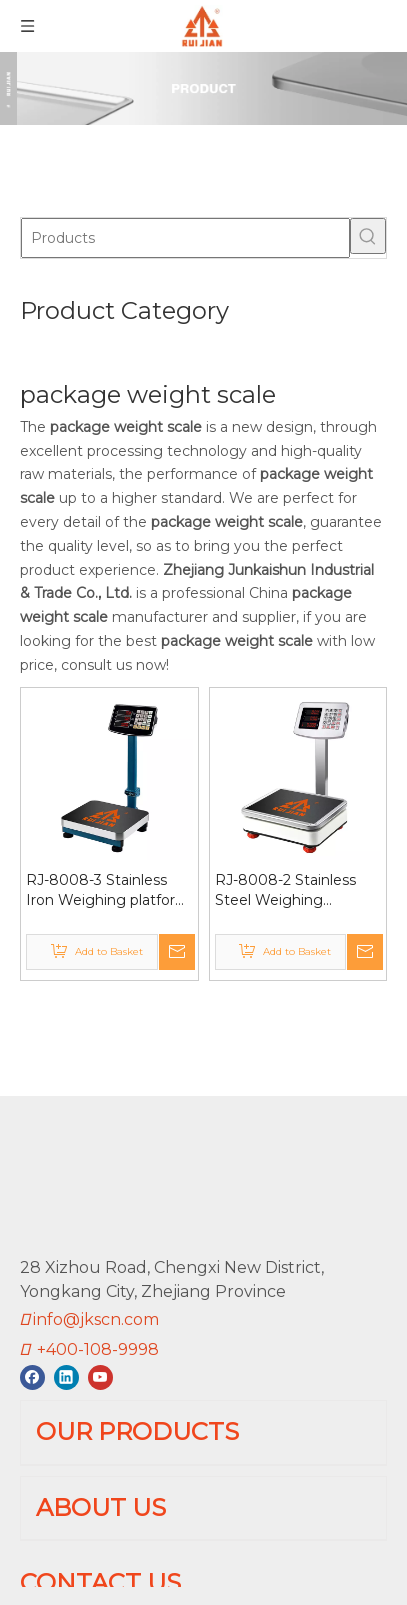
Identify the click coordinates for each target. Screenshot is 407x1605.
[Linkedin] (66, 1377)
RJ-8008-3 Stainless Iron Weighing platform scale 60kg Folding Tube (108, 890)
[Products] (185, 238)
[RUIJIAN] (68, 1178)
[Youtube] (100, 1377)
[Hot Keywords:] (368, 236)
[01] (203, 88)
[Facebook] (32, 1377)
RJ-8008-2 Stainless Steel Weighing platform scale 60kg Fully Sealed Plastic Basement (285, 890)
